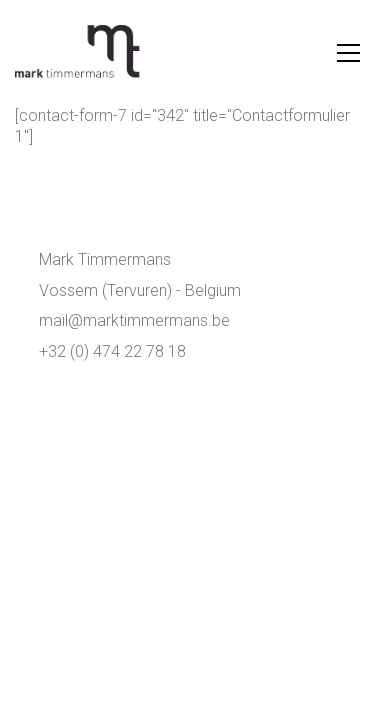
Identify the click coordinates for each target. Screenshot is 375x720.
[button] (348, 53)
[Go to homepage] (80, 52)
